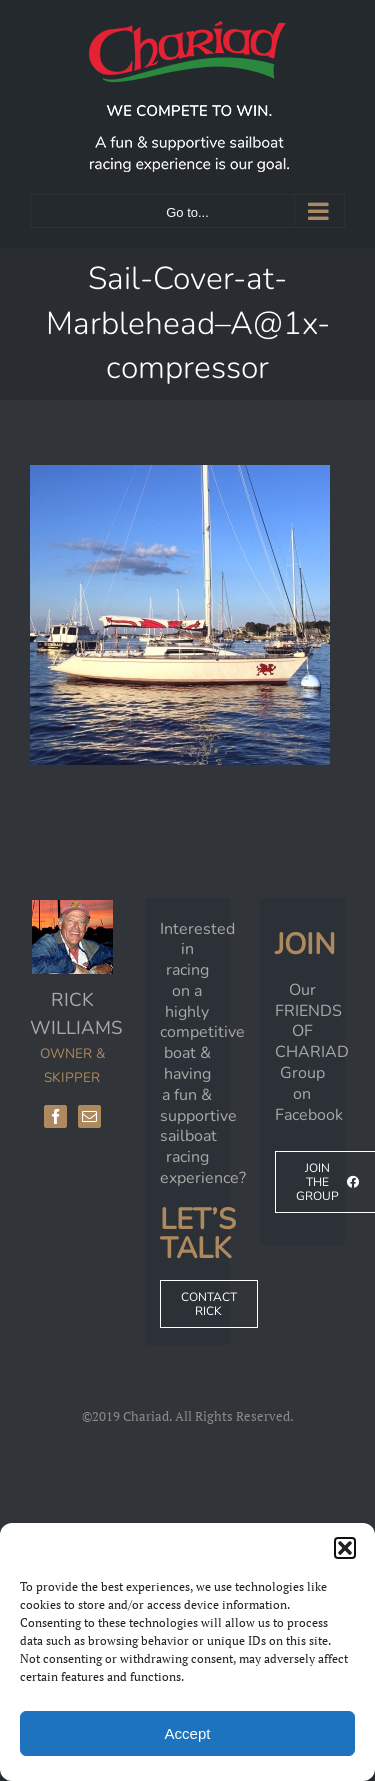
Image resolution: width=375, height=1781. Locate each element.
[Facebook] (55, 1116)
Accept (188, 1733)
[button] (345, 1548)
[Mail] (89, 1116)
